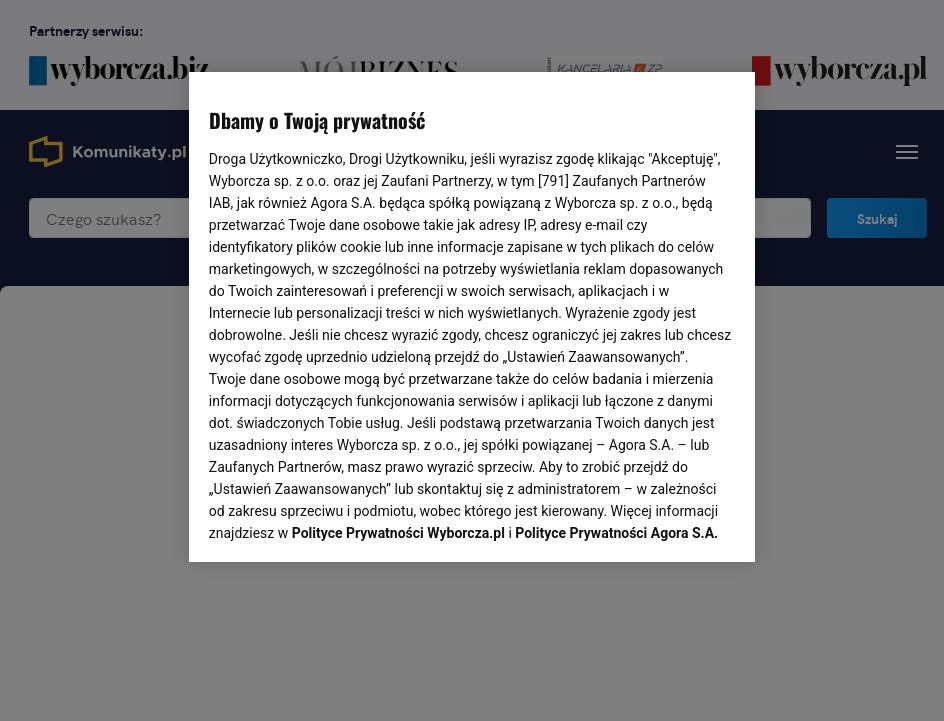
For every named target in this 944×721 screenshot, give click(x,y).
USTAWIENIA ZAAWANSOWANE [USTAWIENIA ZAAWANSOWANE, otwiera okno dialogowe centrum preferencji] (339, 522)
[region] (472, 315)
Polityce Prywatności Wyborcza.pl (398, 286)
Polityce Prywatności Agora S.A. (616, 286)
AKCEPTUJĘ (667, 523)
